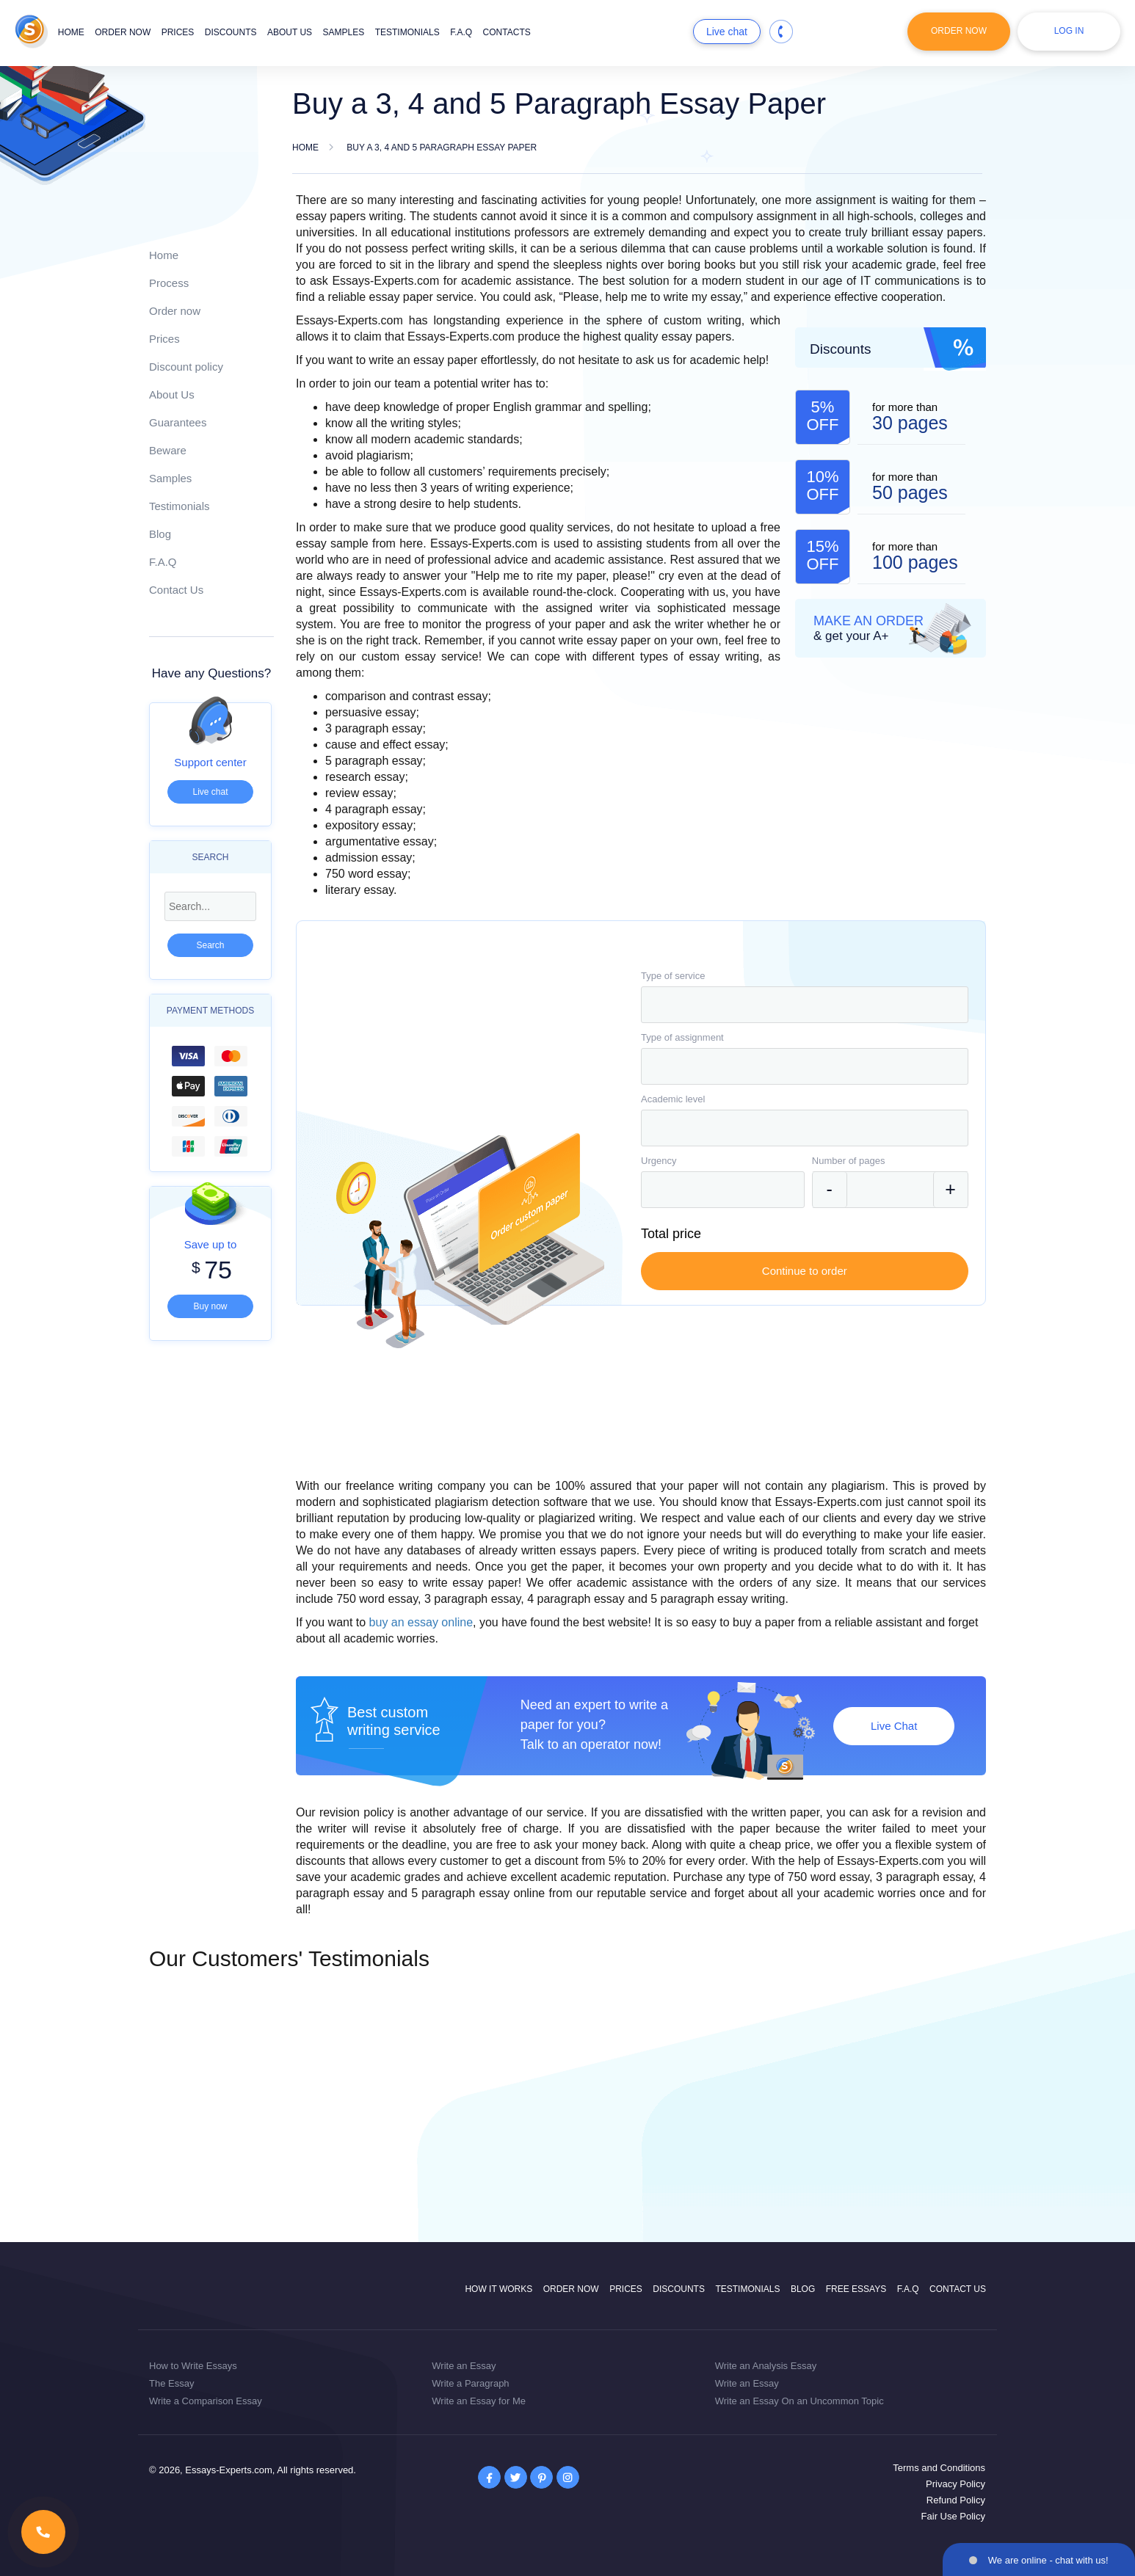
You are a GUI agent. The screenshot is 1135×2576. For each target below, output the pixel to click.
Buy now (210, 1306)
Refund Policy (956, 2500)
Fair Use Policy (953, 2516)
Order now (123, 32)
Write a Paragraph (470, 2383)
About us (289, 32)
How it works (498, 2289)
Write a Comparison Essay (205, 2400)
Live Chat (894, 1726)
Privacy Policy (955, 2483)
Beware (167, 450)
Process (169, 283)
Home (71, 32)
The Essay (171, 2383)
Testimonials (407, 32)
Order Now (959, 31)
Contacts (507, 32)
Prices (178, 32)
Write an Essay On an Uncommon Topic (799, 2400)
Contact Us (176, 589)
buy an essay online (421, 1622)
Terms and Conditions (939, 2467)
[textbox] (804, 1004)
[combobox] (804, 1004)
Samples (344, 32)
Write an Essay (464, 2365)
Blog (160, 534)
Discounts (231, 32)
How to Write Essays (193, 2365)
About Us (172, 394)
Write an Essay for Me (479, 2400)
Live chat (726, 31)
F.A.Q (461, 32)
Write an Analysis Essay (765, 2365)
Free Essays (856, 2289)
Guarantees (177, 422)
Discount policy (186, 366)
